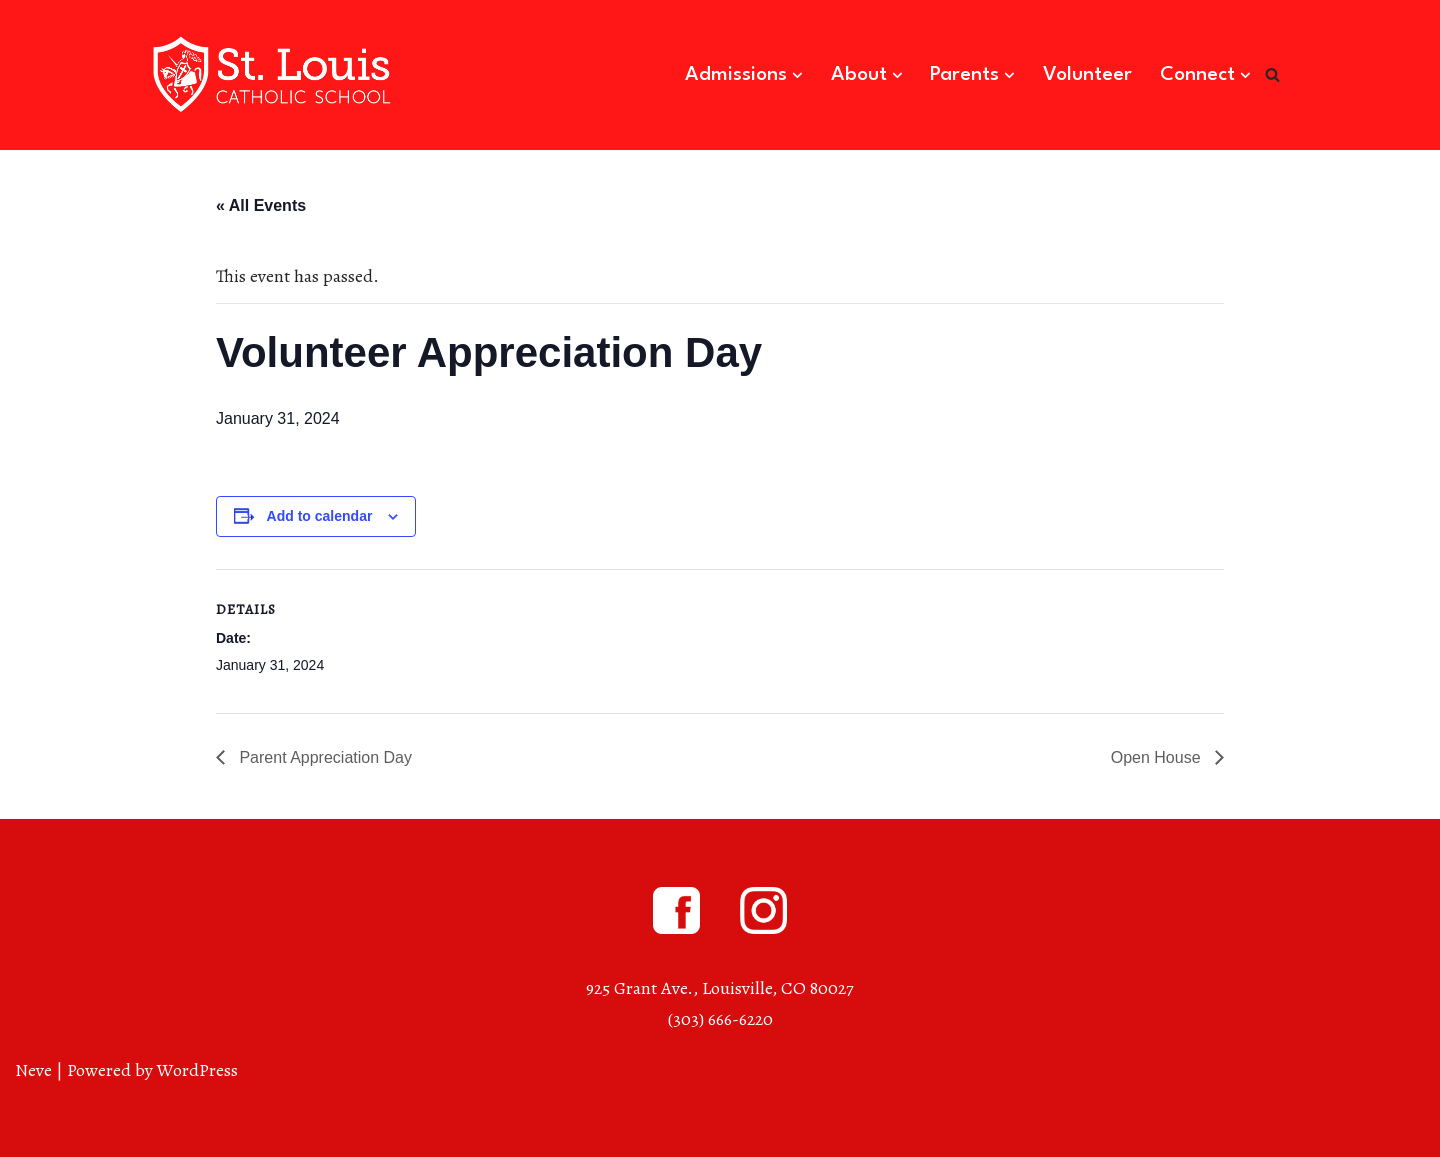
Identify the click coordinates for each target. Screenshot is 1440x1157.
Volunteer (1087, 75)
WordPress (197, 1070)
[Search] (1272, 74)
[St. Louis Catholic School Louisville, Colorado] (275, 75)
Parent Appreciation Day (323, 757)
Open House (1158, 757)
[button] (797, 75)
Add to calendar (320, 516)
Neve (33, 1070)
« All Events (261, 205)
